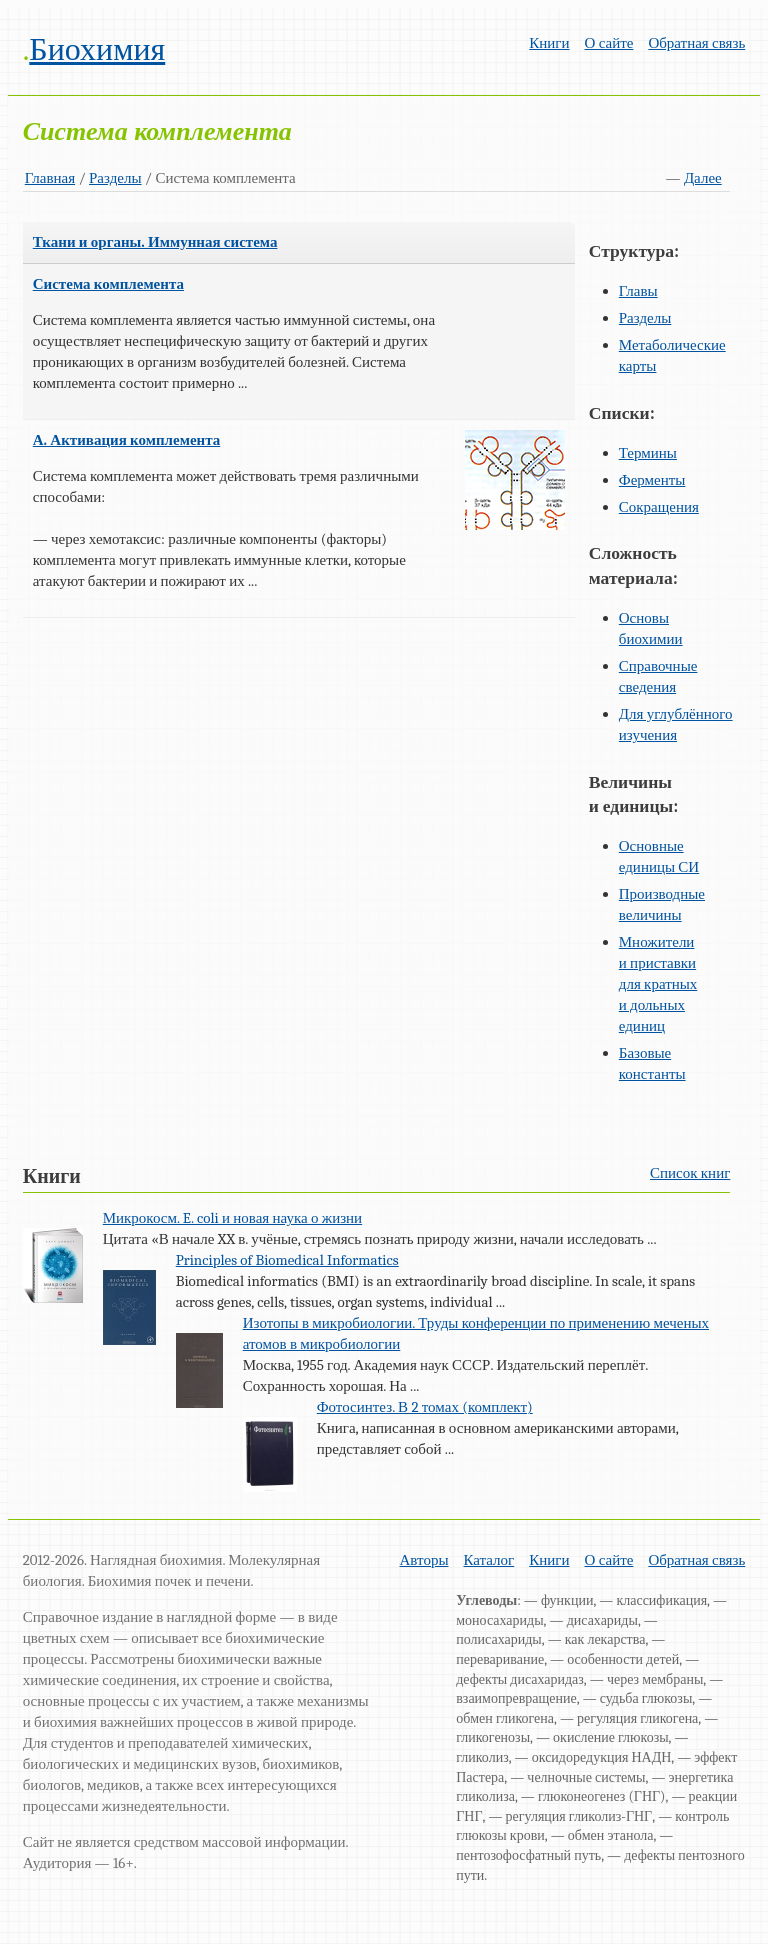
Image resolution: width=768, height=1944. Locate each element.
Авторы (424, 1560)
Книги (549, 43)
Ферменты (652, 480)
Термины (648, 453)
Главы (638, 291)
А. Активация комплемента (127, 440)
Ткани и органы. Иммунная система (155, 242)
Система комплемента (108, 284)
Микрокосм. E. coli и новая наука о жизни (232, 1218)
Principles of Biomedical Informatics (287, 1260)
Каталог (489, 1560)
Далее (703, 178)
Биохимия (97, 49)
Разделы (115, 178)
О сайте (609, 43)
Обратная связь (696, 43)
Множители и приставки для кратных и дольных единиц (658, 984)
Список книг (690, 1173)
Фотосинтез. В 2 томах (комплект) (425, 1407)
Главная (50, 178)
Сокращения (659, 507)
